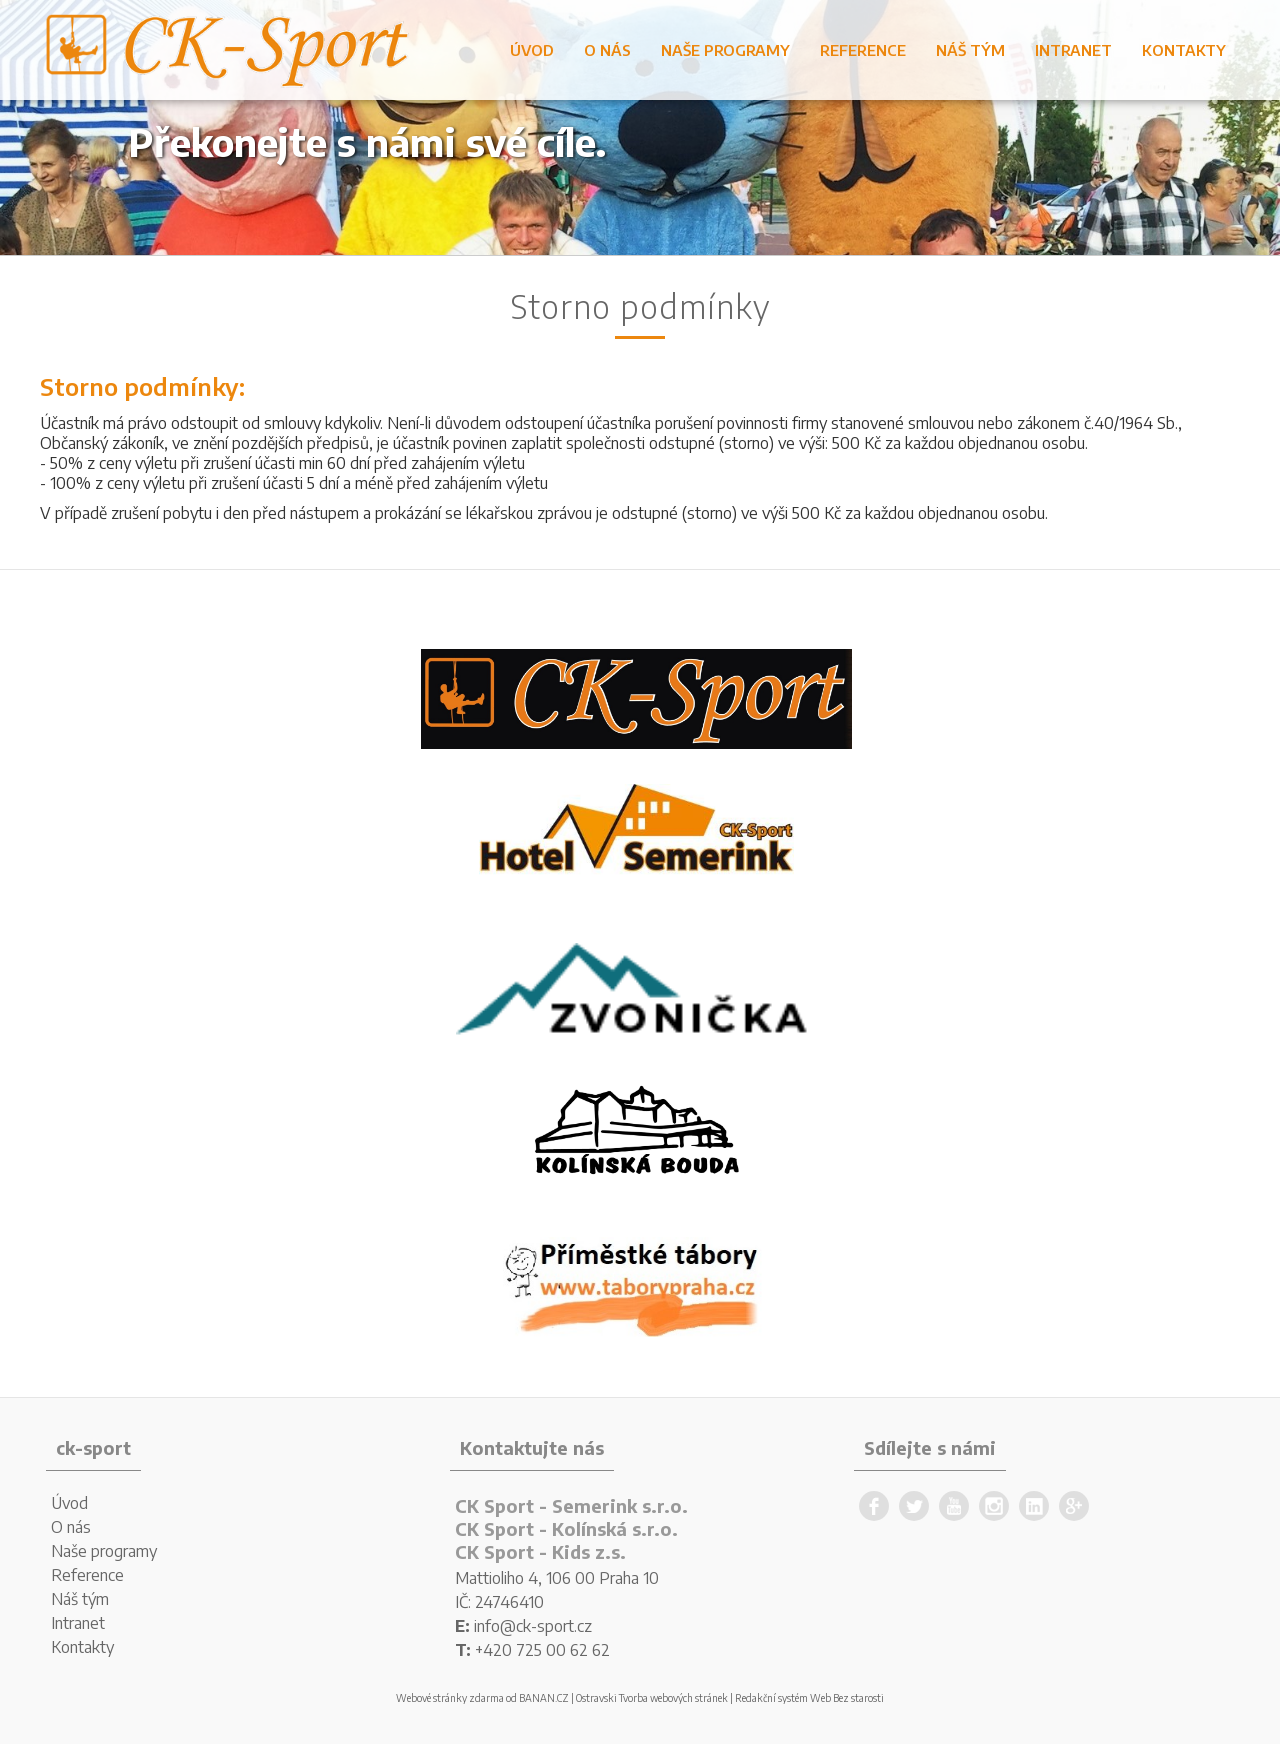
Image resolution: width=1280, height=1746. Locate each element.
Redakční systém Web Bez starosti (809, 1698)
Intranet (1073, 50)
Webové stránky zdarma (450, 1698)
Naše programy (725, 50)
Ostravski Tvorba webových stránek (652, 1698)
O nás (607, 50)
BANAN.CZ (544, 1698)
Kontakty (1184, 50)
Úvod (532, 50)
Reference (863, 50)
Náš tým (970, 50)
